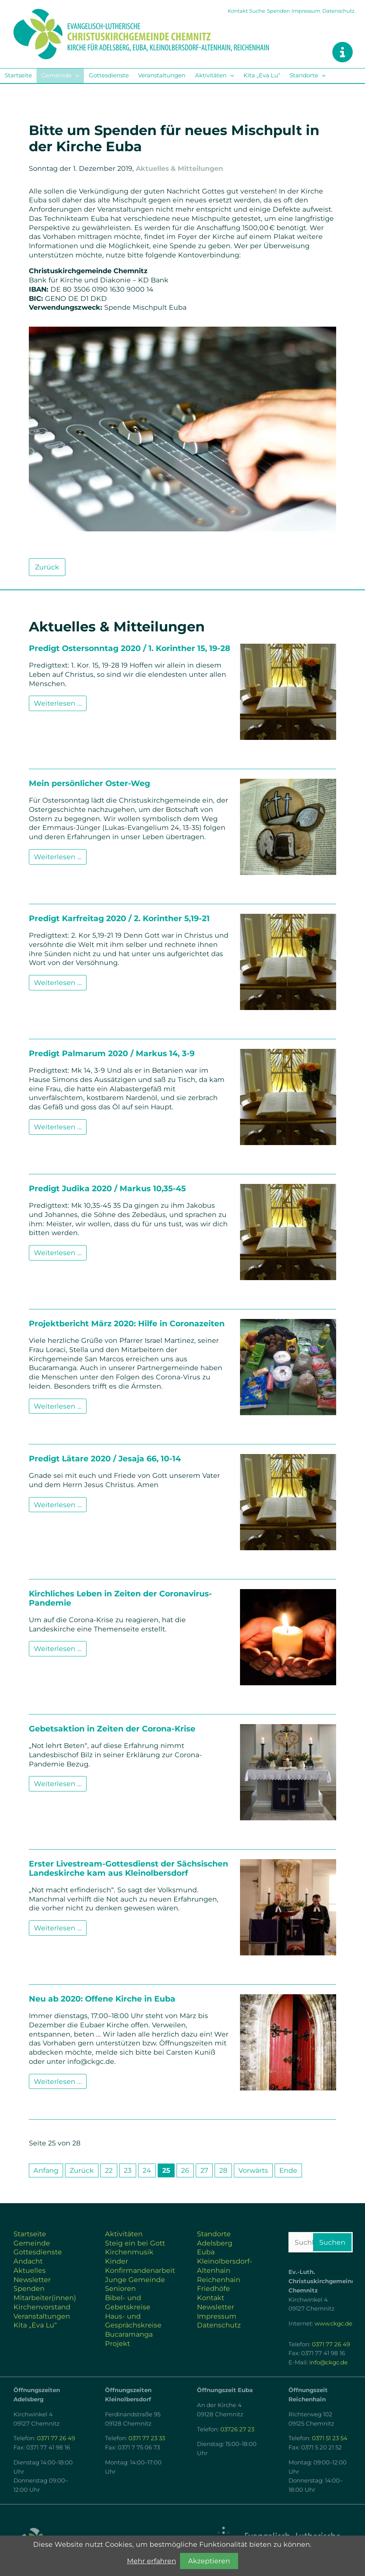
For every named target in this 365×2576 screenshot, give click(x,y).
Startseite (18, 75)
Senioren (120, 2288)
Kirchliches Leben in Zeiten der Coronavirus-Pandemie (120, 1598)
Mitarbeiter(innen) (44, 2298)
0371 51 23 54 (329, 2438)
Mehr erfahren (151, 2561)
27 (204, 2170)
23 (128, 2170)
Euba (206, 2252)
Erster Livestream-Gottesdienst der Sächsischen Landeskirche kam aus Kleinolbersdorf (128, 1868)
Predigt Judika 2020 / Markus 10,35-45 (107, 1188)
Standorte (304, 75)
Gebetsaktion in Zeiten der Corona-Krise (112, 1728)
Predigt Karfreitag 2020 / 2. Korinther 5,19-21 (119, 918)
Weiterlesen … (60, 704)
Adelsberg (214, 2243)
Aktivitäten (211, 75)
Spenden (278, 11)
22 (109, 2170)
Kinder (116, 2261)
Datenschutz (338, 11)
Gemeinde (56, 75)
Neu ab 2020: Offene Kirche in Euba (102, 1998)
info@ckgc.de (328, 2362)
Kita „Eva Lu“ (261, 75)
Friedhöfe (213, 2288)
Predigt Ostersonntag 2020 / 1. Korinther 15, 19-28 (129, 648)
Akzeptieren (209, 2561)
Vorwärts (253, 2170)
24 (147, 2170)
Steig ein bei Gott (135, 2243)
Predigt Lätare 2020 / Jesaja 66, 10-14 (105, 1458)
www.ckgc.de (333, 2323)
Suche (257, 11)
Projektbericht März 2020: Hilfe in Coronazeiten (127, 1323)
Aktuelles (29, 2270)
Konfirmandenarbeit (140, 2270)
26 (185, 2170)
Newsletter (32, 2279)
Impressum (306, 11)
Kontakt (238, 11)
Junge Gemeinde (135, 2279)
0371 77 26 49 (331, 2344)
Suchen (332, 2242)
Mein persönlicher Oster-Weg (89, 783)
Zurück (47, 567)
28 (223, 2170)
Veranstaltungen (161, 75)
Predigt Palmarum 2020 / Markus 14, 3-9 (112, 1053)
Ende (288, 2170)
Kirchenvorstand (41, 2307)
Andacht (28, 2261)
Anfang (45, 2170)
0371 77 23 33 (146, 2438)
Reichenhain (218, 2279)
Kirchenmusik (129, 2252)
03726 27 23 (237, 2429)
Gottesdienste (109, 75)
